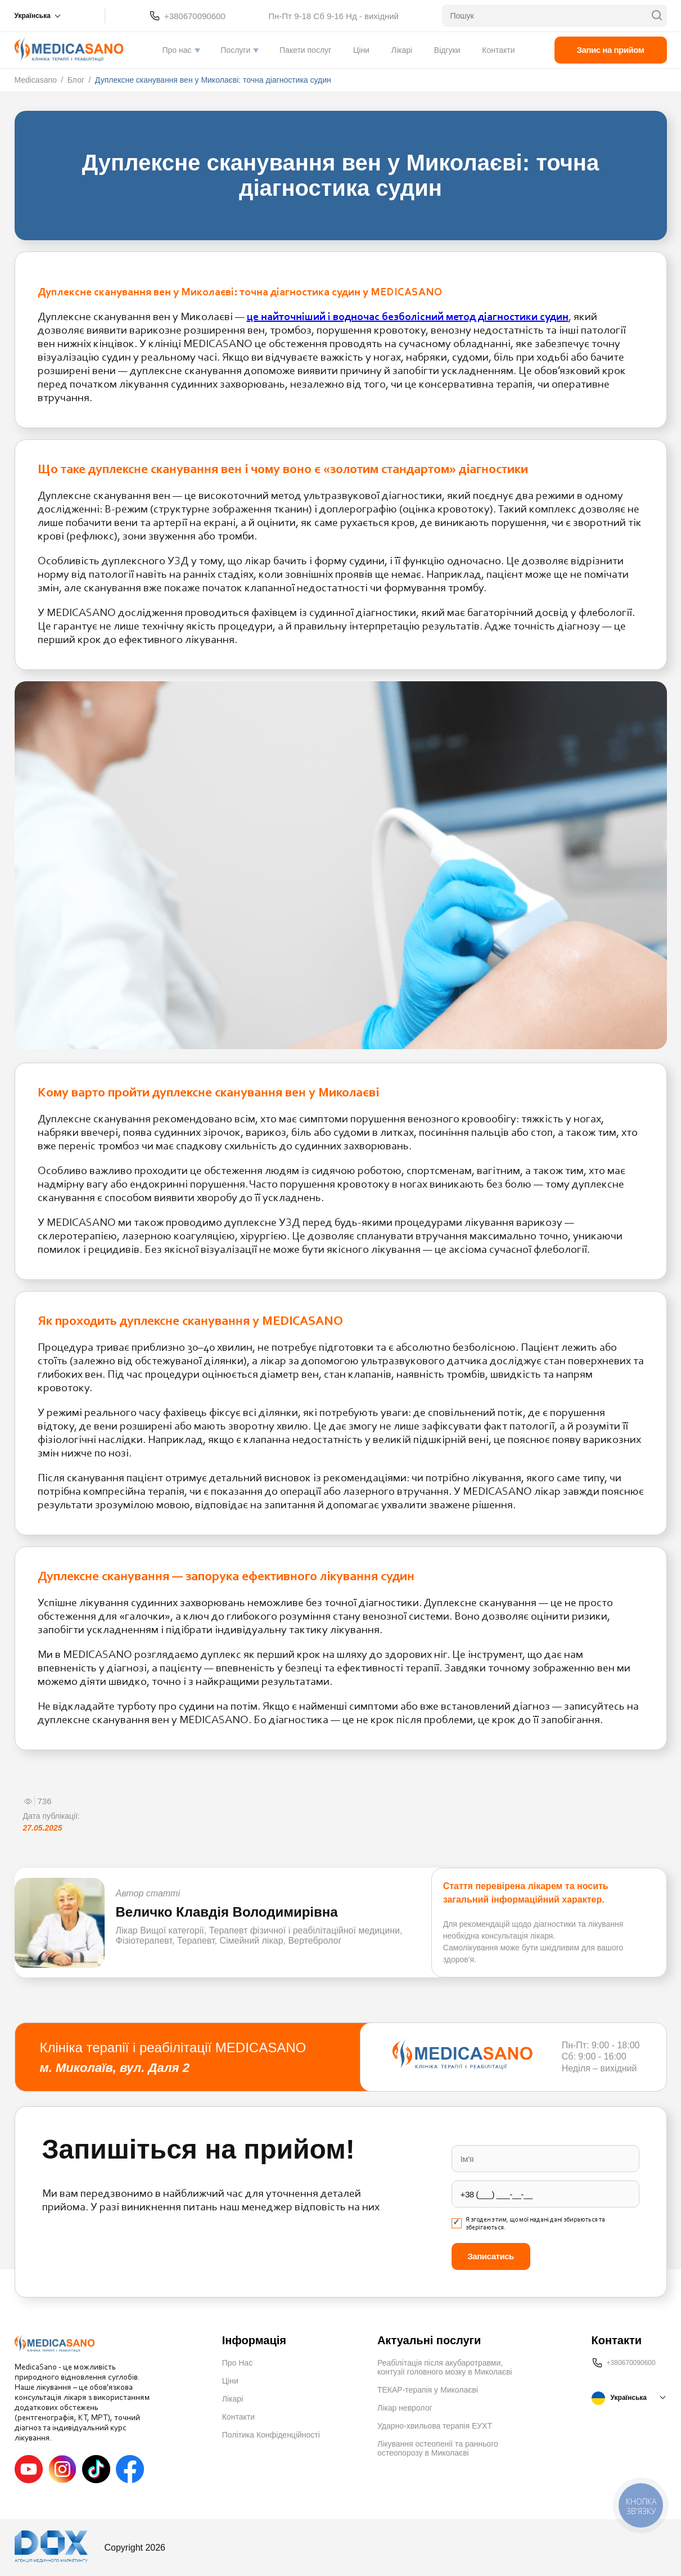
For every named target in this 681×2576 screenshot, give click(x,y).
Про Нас (237, 2362)
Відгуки (447, 50)
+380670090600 (195, 16)
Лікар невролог (404, 2407)
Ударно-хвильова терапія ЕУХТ (434, 2425)
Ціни (361, 50)
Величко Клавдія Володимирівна (227, 1911)
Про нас (177, 50)
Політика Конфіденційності (271, 2434)
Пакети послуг (305, 50)
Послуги (235, 50)
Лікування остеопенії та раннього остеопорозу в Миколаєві (437, 2448)
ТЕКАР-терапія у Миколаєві (427, 2389)
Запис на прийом (610, 50)
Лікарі (401, 50)
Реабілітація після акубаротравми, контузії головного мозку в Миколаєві (444, 2367)
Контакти (498, 50)
